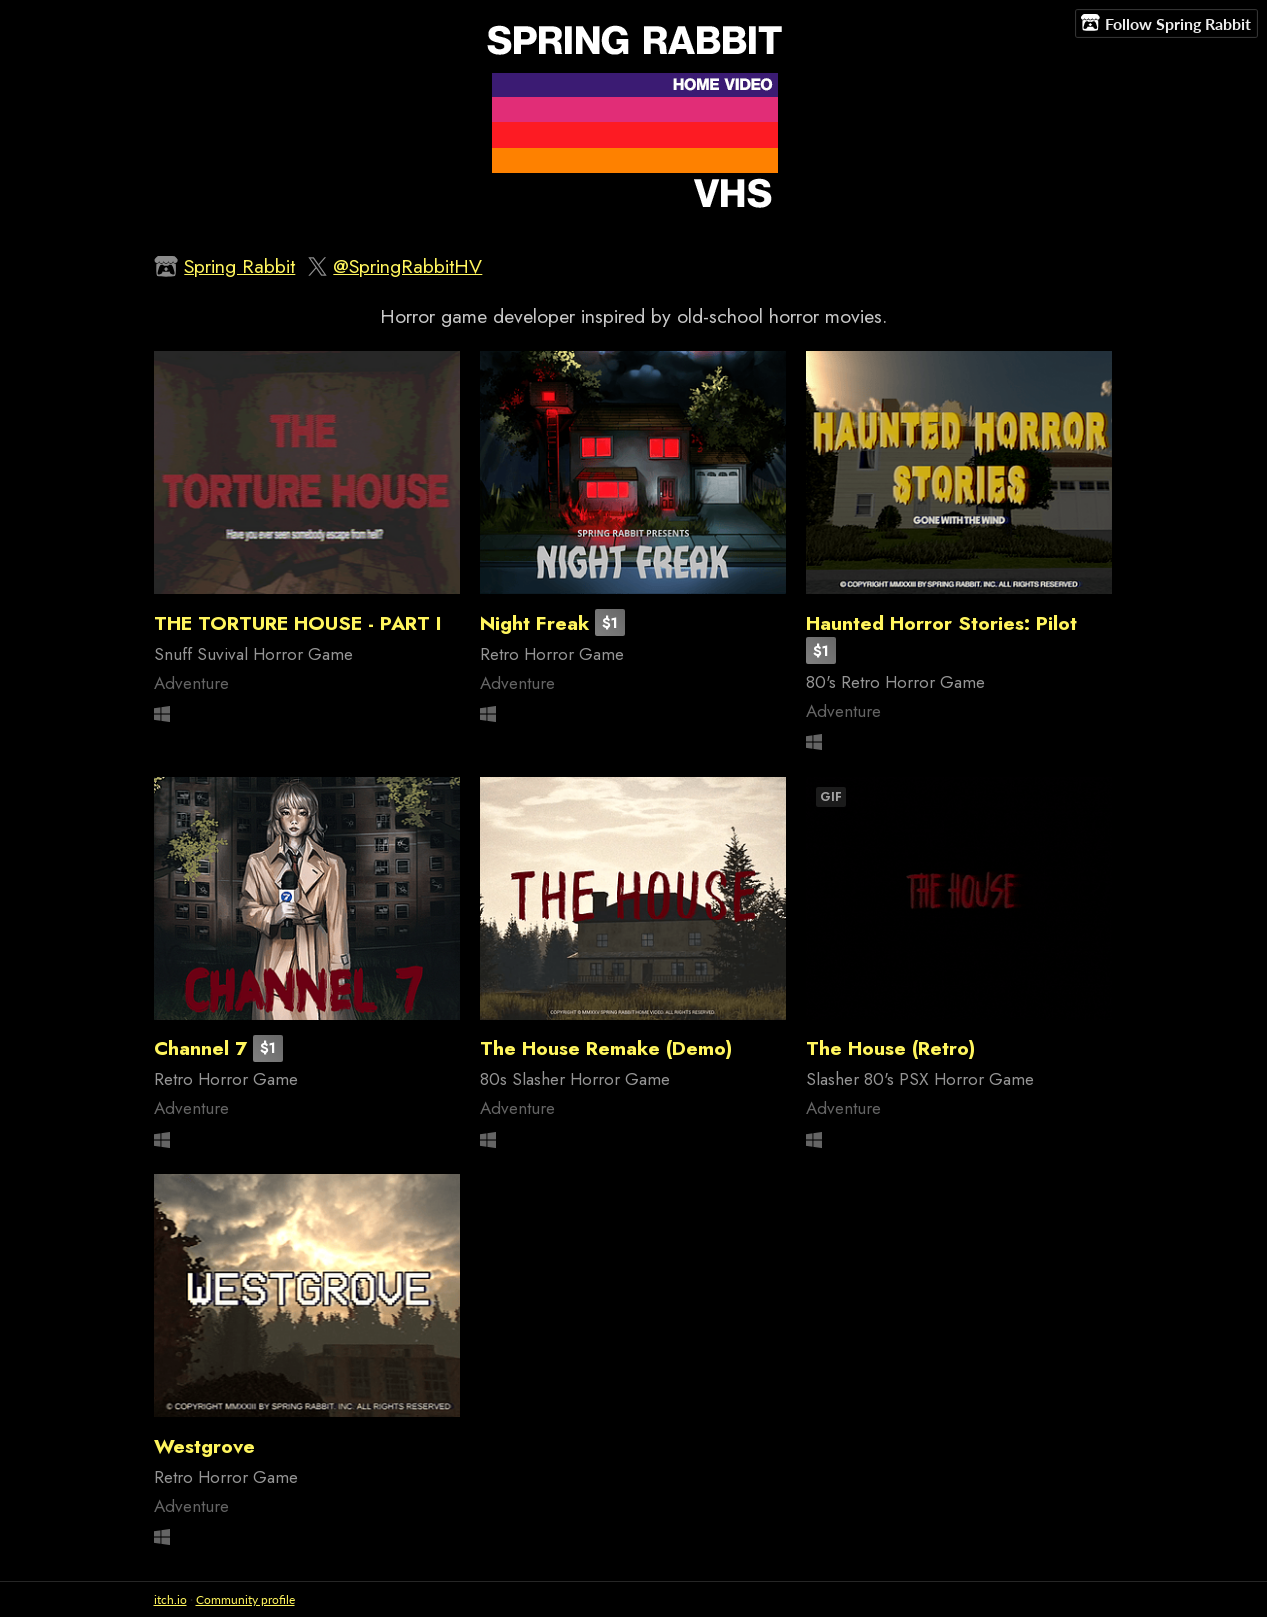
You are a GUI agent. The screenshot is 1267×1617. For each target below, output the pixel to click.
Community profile (245, 1599)
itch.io (170, 1599)
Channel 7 (200, 1048)
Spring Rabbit (239, 266)
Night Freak (534, 623)
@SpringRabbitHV (407, 266)
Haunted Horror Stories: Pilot (941, 623)
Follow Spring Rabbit (1166, 23)
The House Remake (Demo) (606, 1048)
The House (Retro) (890, 1048)
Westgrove (204, 1446)
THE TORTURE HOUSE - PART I (298, 623)
